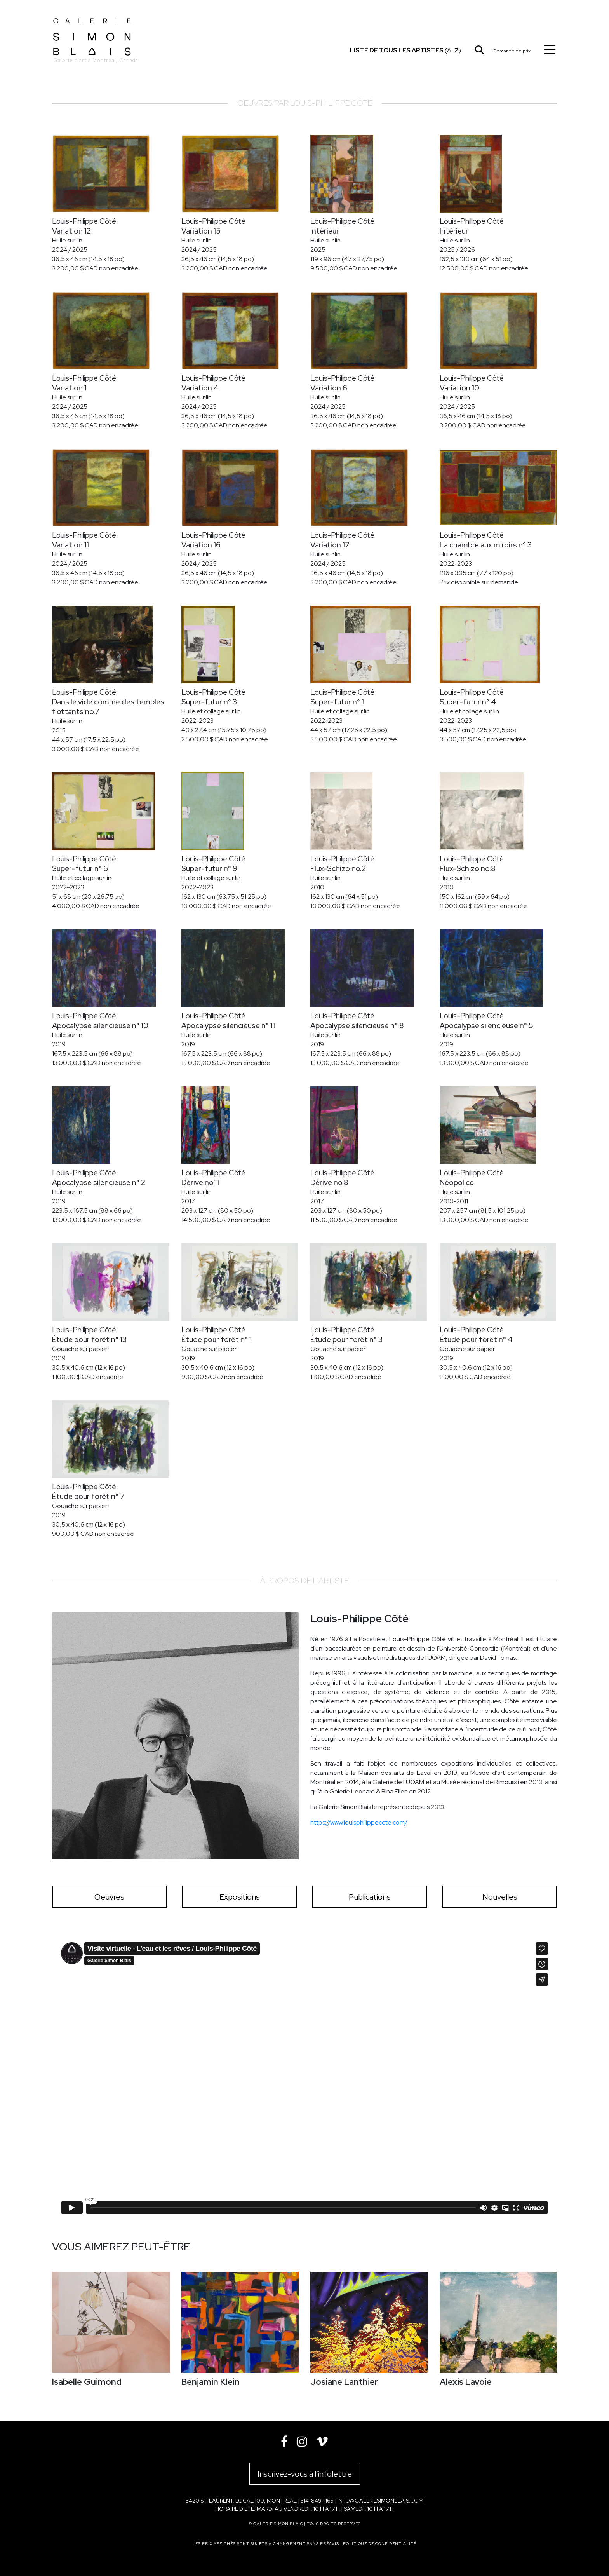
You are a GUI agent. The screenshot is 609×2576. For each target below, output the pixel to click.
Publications (370, 1897)
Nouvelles (499, 1897)
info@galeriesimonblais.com (380, 2500)
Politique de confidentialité (379, 2543)
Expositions (239, 1897)
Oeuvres (109, 1897)
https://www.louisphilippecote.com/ (358, 1822)
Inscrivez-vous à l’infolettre (305, 2474)
